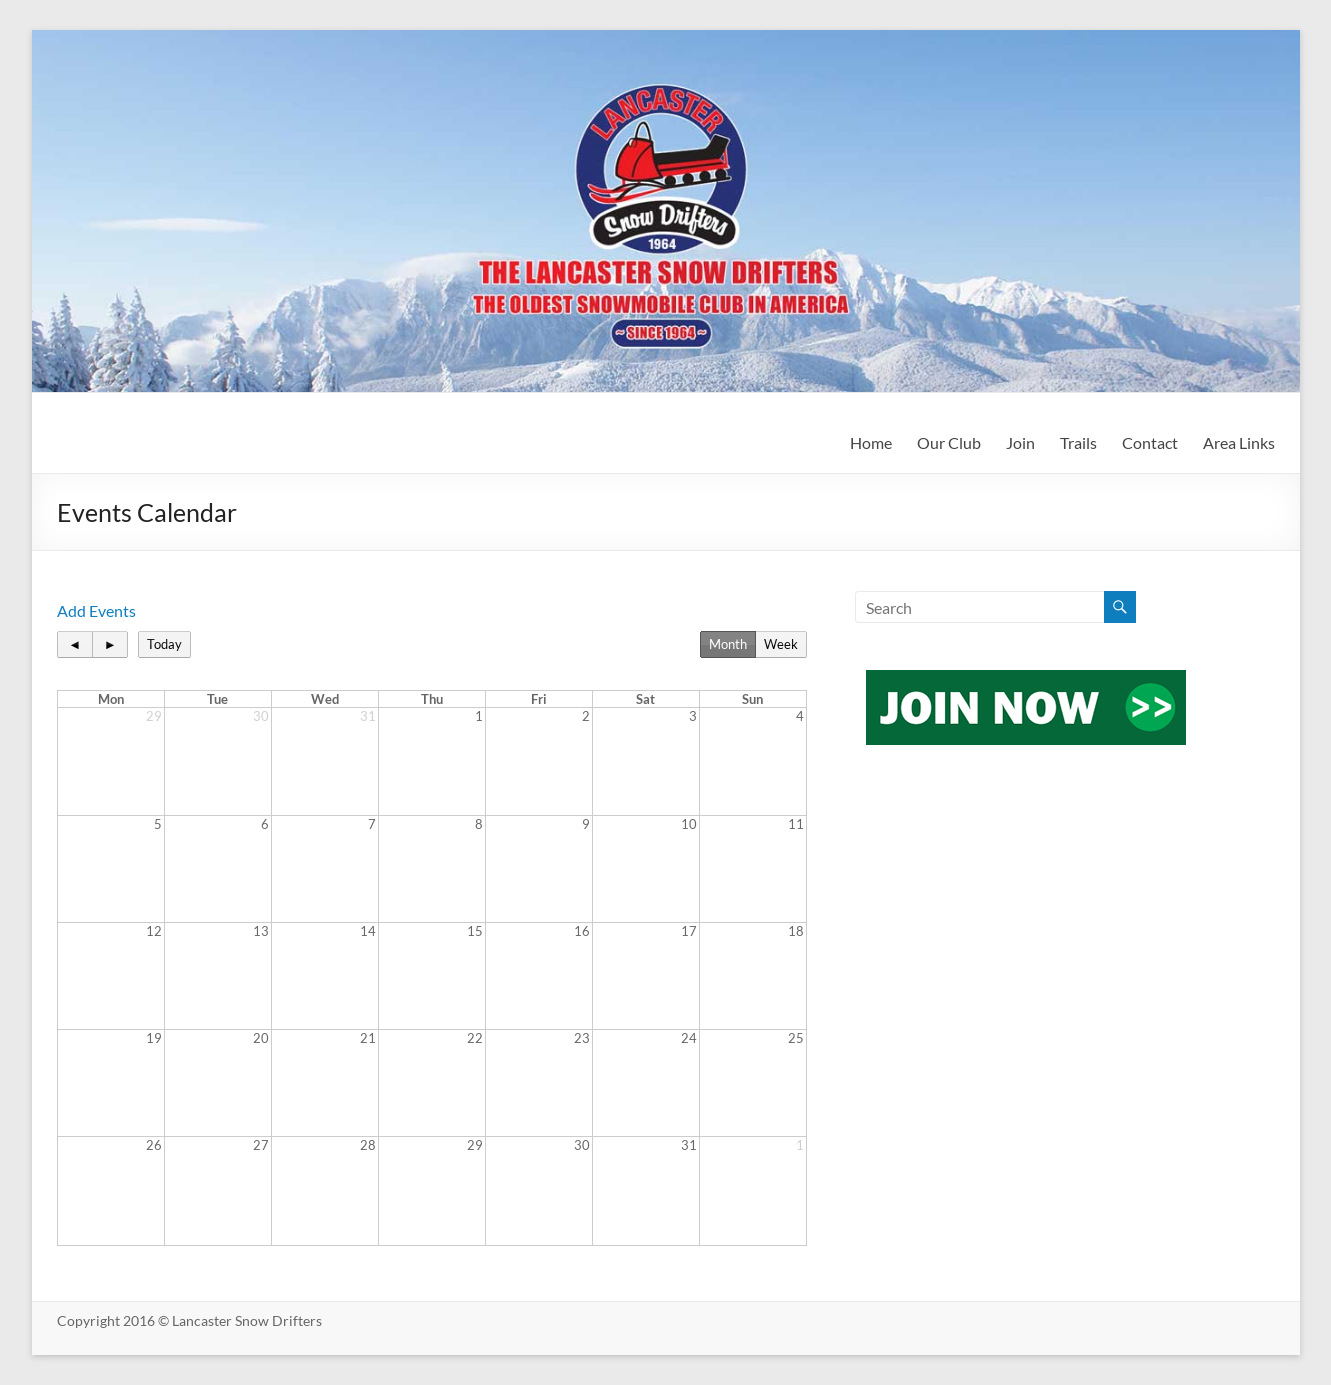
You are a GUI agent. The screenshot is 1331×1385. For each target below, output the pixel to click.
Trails (1078, 442)
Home (871, 442)
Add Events (96, 610)
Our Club (949, 442)
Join (1020, 442)
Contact (1150, 442)
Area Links (1239, 442)
